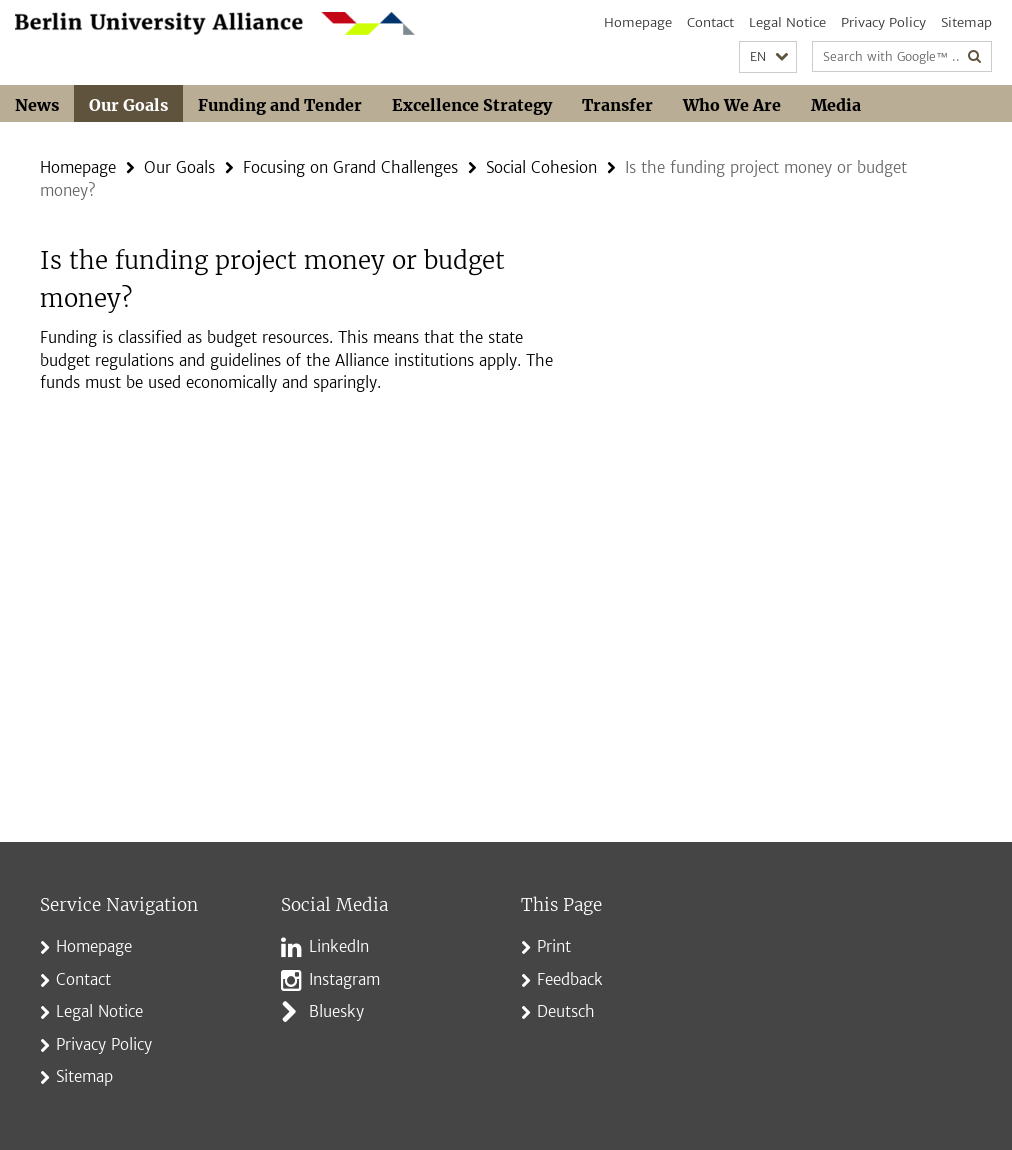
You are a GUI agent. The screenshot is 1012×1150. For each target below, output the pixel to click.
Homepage (638, 22)
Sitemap (966, 22)
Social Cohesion (541, 167)
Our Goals (128, 105)
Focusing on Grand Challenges (350, 167)
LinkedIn (339, 946)
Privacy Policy (883, 22)
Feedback (570, 979)
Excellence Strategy (472, 105)
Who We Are (732, 105)
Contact (710, 22)
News (37, 105)
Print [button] (554, 946)
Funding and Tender (280, 105)
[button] (768, 57)
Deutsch (566, 1011)
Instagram (344, 979)
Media (836, 105)
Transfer (617, 105)
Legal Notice (787, 22)
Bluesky (336, 1011)
